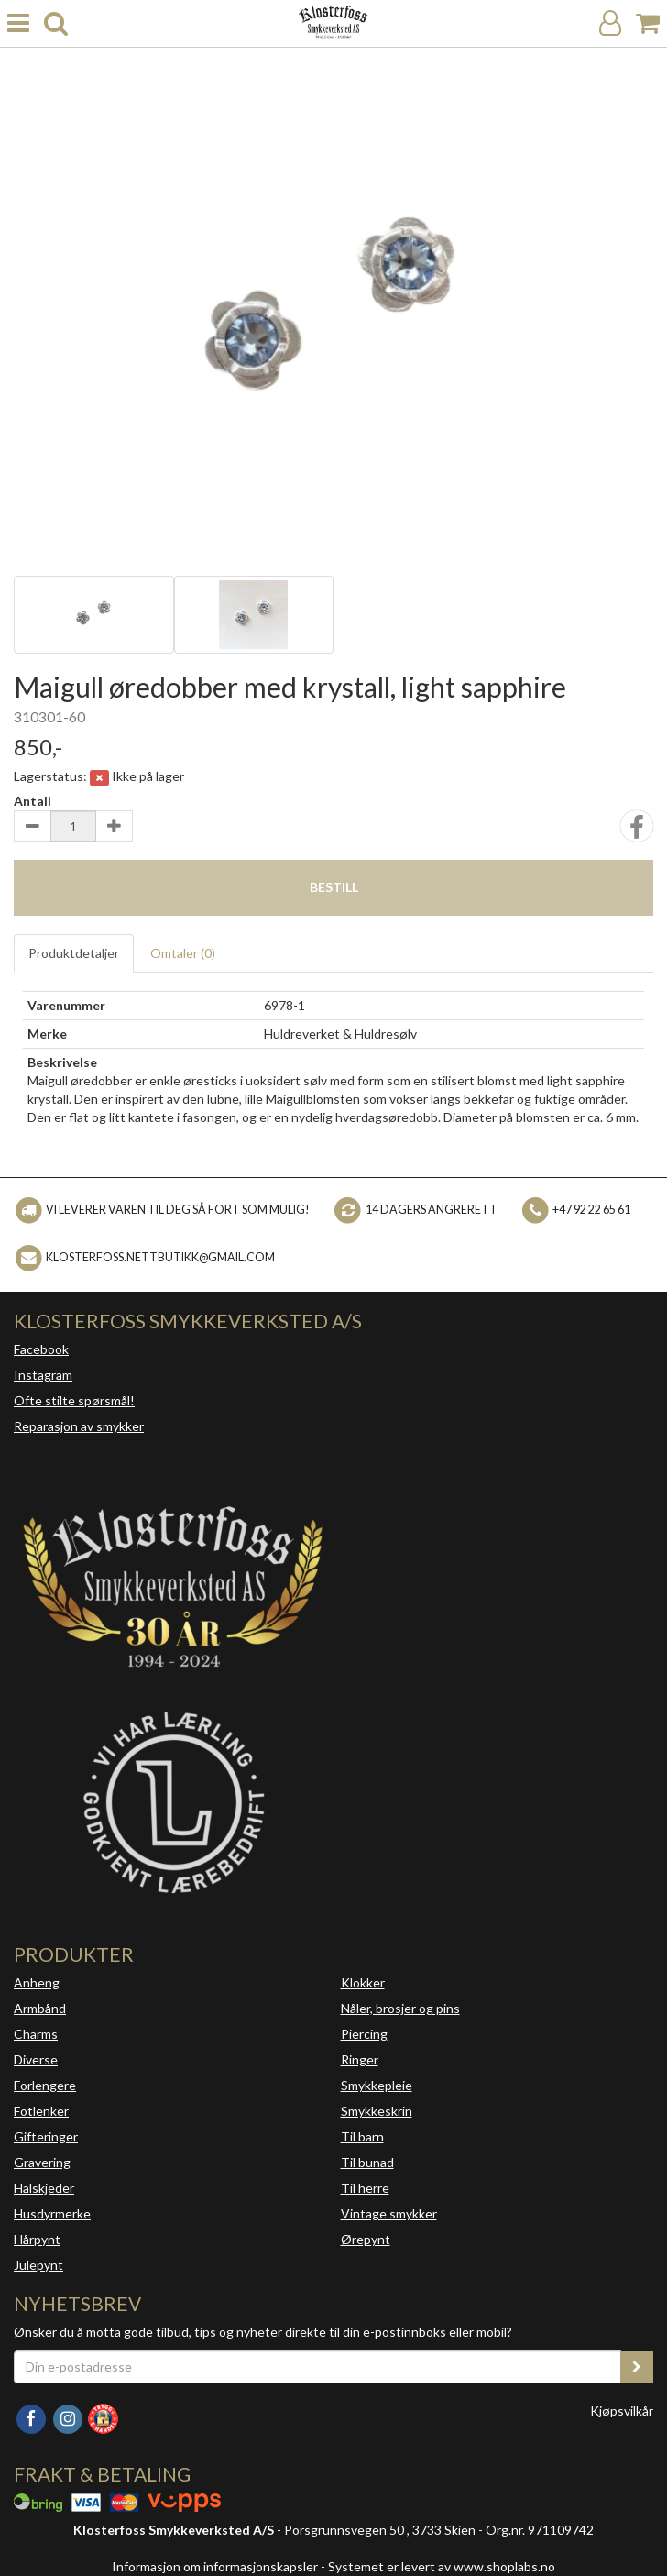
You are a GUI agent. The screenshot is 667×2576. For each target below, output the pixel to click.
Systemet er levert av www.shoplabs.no (441, 2566)
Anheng (37, 1982)
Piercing (364, 2034)
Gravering (42, 2162)
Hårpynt (37, 2239)
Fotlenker (41, 2111)
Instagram (43, 1374)
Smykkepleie (376, 2085)
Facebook (41, 1349)
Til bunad (367, 2162)
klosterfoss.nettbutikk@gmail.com (160, 1257)
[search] (56, 23)
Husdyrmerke (52, 2213)
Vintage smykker (389, 2213)
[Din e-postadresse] (317, 2366)
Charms (36, 2034)
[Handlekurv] (648, 23)
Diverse (36, 2059)
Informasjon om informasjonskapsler (215, 2566)
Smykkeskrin (376, 2111)
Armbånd (40, 2008)
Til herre (365, 2188)
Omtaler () (182, 953)
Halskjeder (44, 2188)
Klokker (363, 1982)
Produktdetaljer (73, 953)
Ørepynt (365, 2239)
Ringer (359, 2059)
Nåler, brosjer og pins (400, 2008)
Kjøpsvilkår (621, 2410)
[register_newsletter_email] (636, 2367)
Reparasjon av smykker (79, 1426)
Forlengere (45, 2085)
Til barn (362, 2136)
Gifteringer (46, 2136)
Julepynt (38, 2265)
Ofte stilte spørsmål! (74, 1400)
